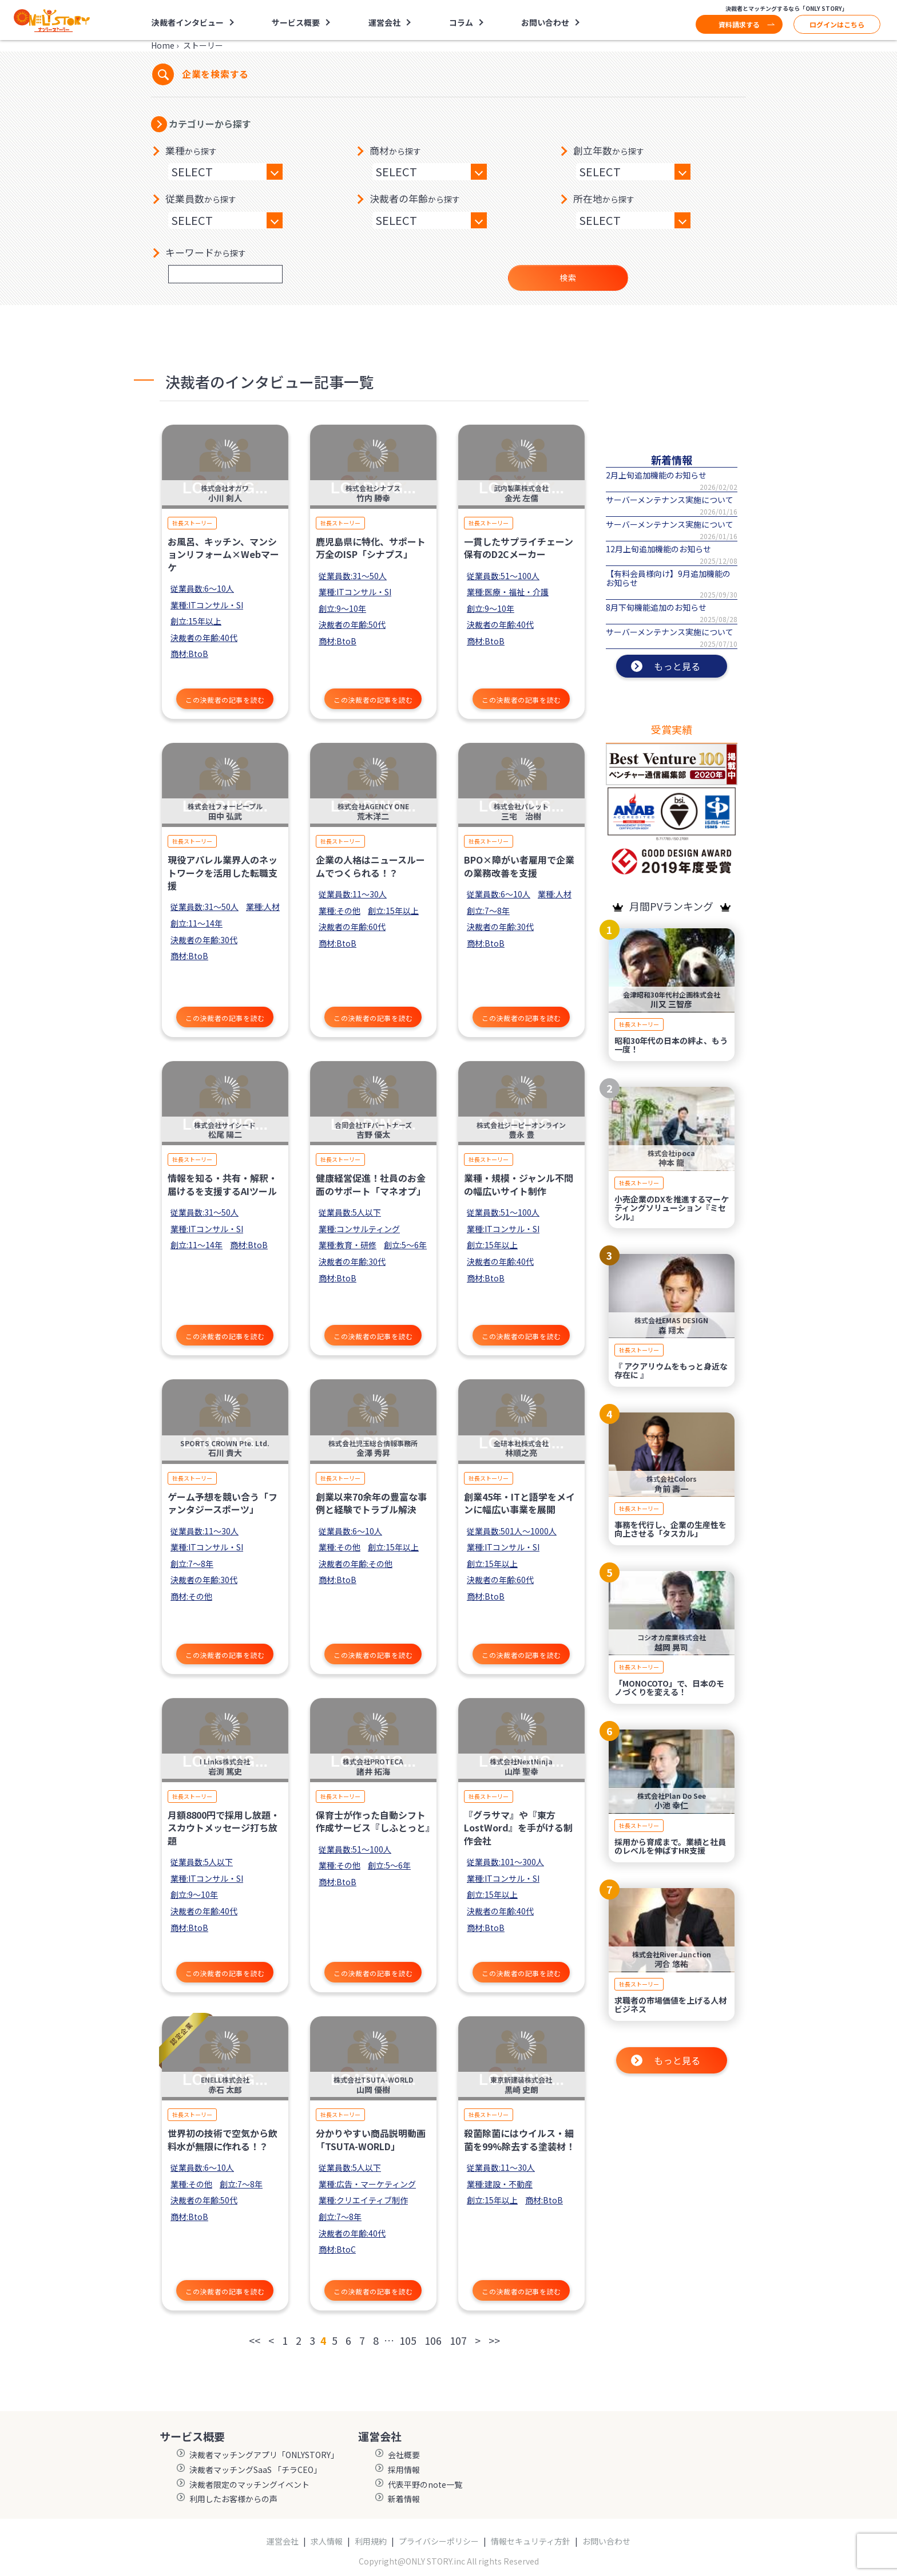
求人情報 (327, 2541)
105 (407, 2340)
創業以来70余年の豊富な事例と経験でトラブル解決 (371, 1503)
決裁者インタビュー (188, 22)
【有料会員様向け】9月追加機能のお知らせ (668, 578)
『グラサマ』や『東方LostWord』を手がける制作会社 (518, 1827)
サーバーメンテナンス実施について (669, 499)
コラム (461, 22)
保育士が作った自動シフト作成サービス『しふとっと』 (375, 1821)
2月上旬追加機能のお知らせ (656, 475)
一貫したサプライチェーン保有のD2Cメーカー (518, 548)
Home (162, 45)
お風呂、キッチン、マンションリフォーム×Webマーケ (223, 554)
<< (254, 2340)
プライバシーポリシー (439, 2541)
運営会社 (384, 22)
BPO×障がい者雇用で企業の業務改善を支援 (519, 866)
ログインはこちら (836, 24)
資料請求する (739, 24)
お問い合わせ (545, 22)
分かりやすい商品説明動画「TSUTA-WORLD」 (371, 2139)
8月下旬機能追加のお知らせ (656, 607)
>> (494, 2340)
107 (458, 2340)
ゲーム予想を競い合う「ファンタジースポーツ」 (222, 1503)
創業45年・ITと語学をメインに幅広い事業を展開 (519, 1503)
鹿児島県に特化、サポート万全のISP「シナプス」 (371, 548)
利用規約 (371, 2541)
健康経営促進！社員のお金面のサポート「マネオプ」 (371, 1184)
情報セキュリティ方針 (530, 2541)
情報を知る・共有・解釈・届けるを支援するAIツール (222, 1184)
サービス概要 (296, 22)
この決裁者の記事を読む (225, 700)
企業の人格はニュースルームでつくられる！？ (370, 866)
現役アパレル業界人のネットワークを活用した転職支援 (222, 872)
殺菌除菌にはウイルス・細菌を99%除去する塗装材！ (519, 2139)
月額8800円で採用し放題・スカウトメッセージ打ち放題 (224, 1827)
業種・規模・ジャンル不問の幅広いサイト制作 (518, 1184)
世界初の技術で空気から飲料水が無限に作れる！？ (222, 2139)
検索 (567, 277)
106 (433, 2340)
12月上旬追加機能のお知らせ (658, 549)
